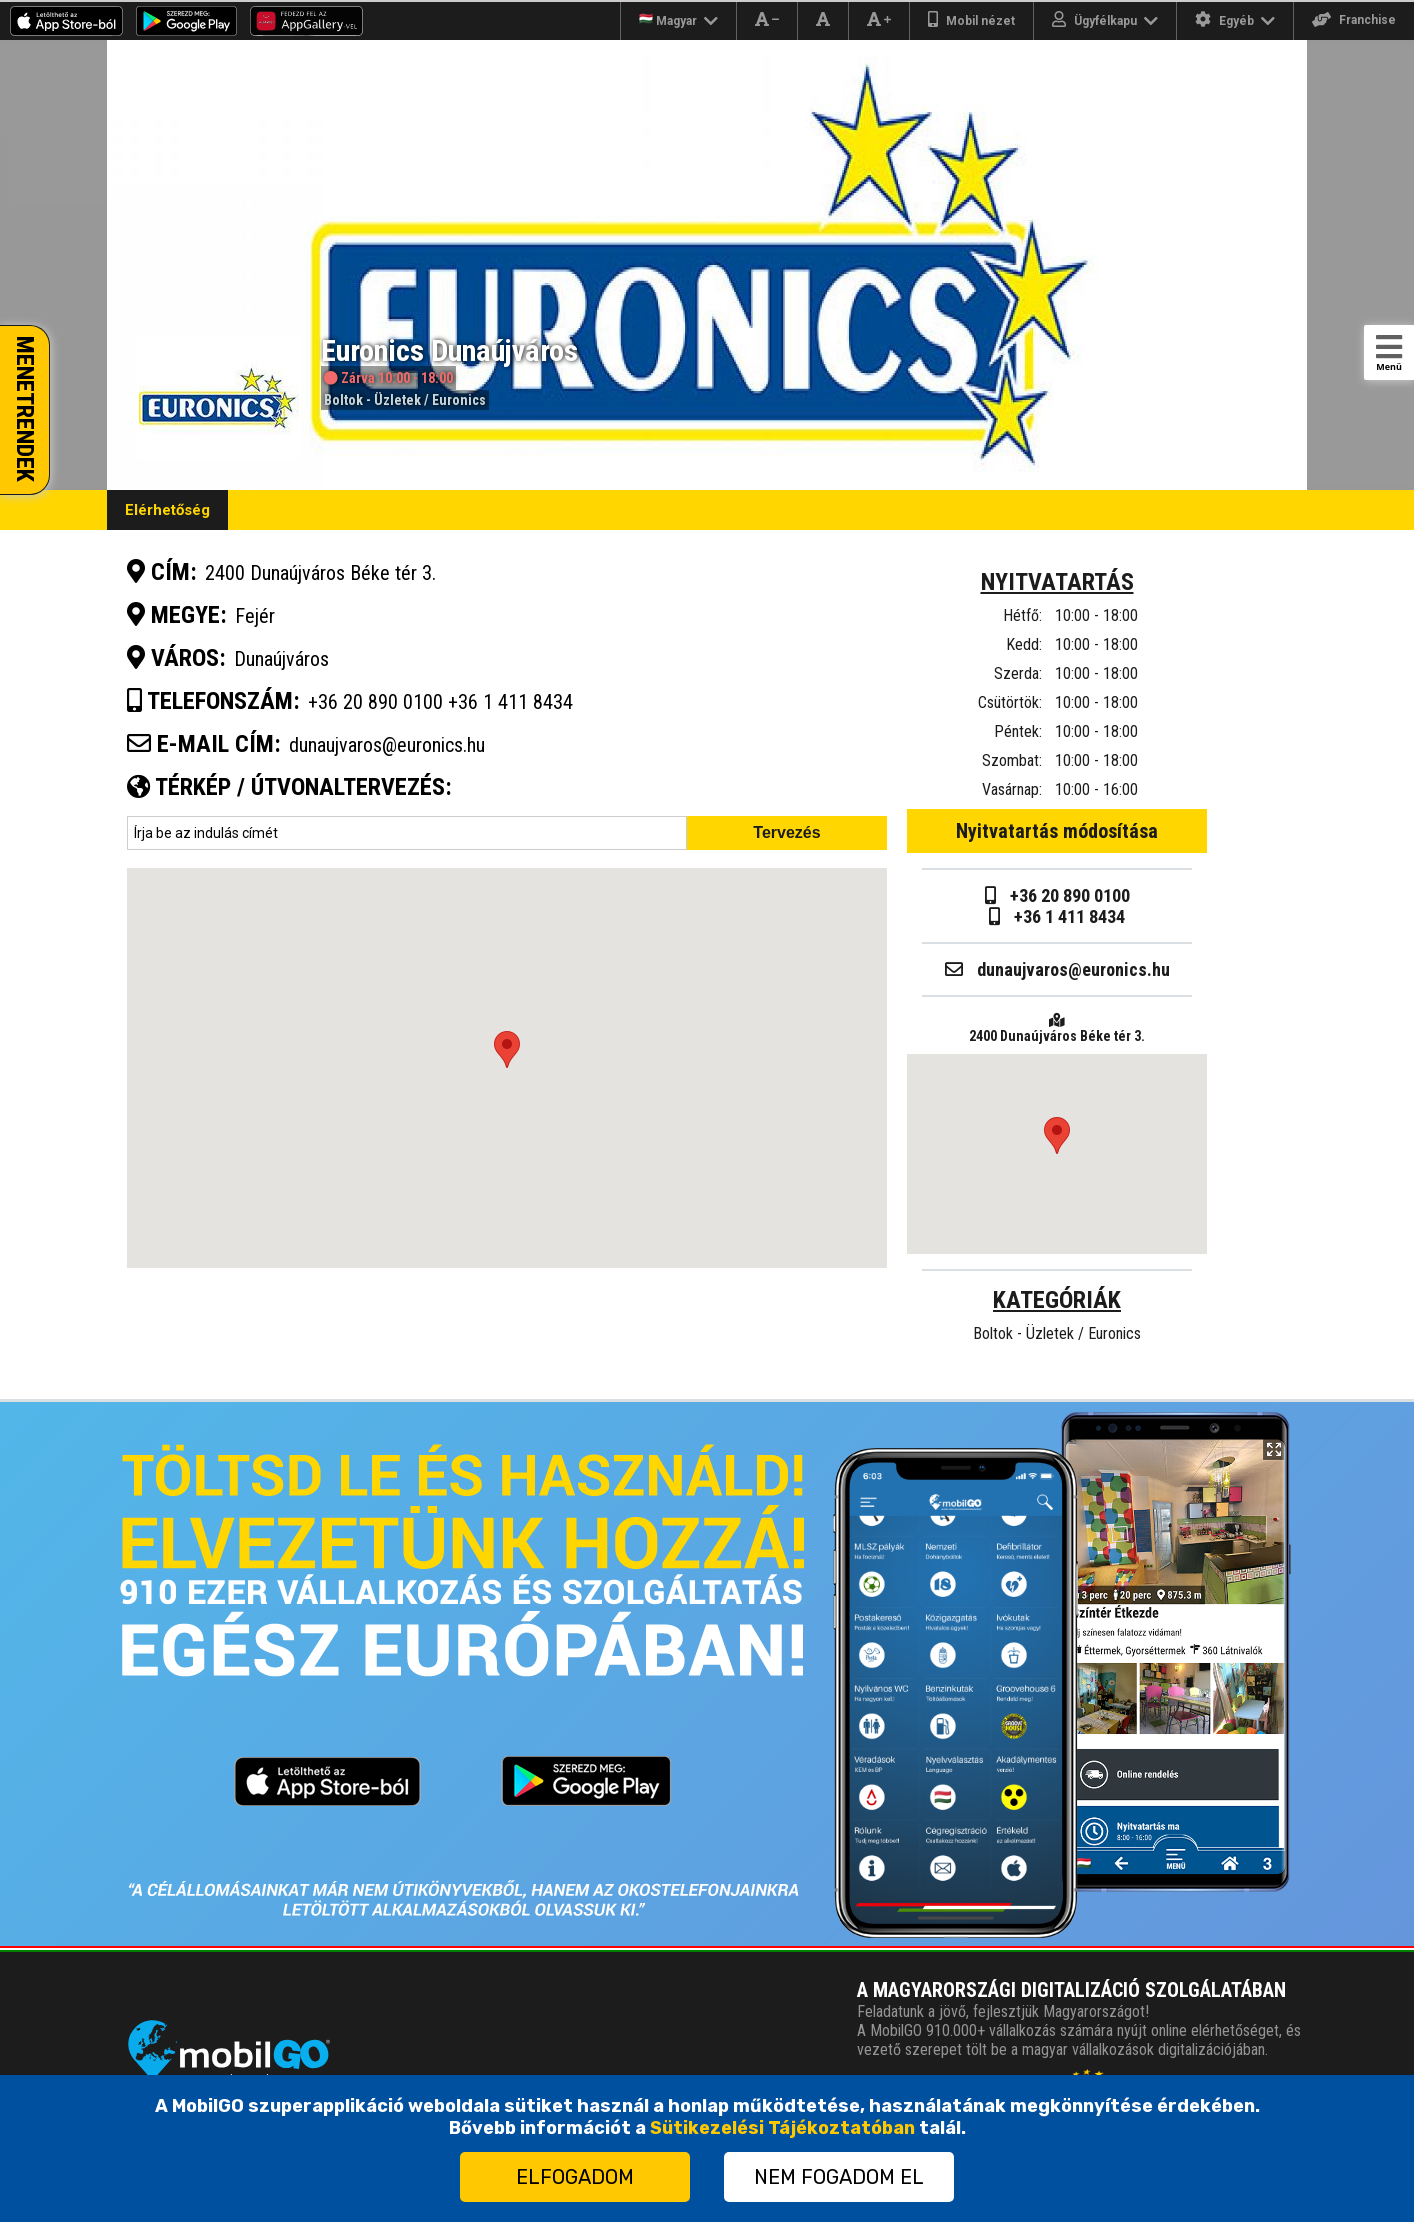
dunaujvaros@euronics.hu (387, 745)
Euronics (459, 400)
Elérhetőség (167, 510)
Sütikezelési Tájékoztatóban (782, 2128)
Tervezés (786, 832)
